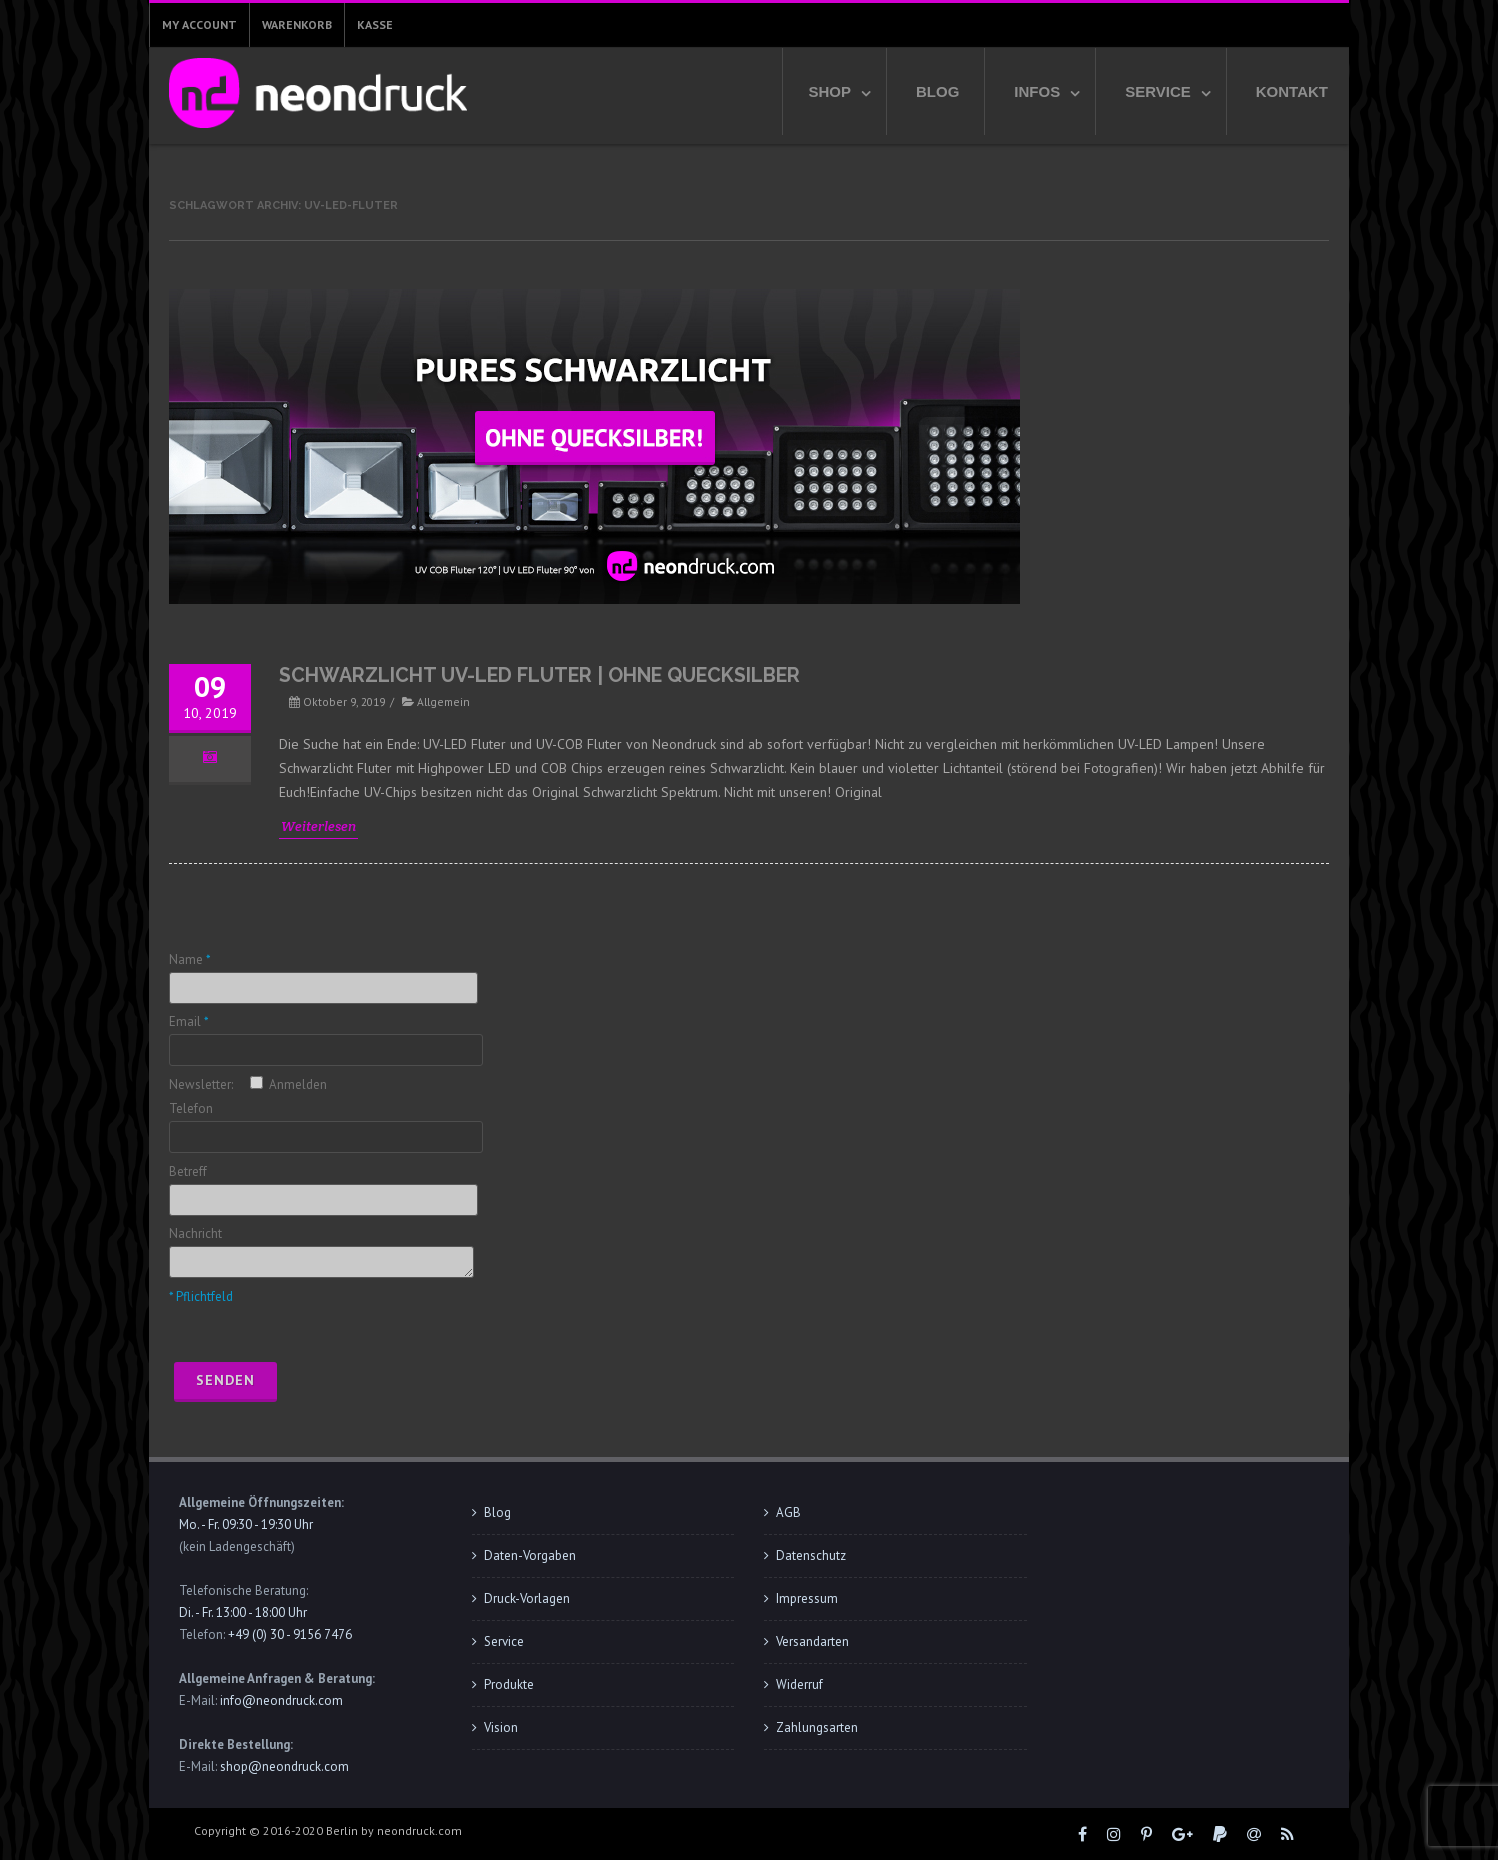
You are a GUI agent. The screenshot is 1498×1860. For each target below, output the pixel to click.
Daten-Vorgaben (530, 1555)
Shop (829, 91)
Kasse (375, 24)
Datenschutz (811, 1555)
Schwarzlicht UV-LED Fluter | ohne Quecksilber (539, 675)
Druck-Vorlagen (527, 1598)
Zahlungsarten (817, 1727)
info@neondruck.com (281, 1700)
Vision (501, 1727)
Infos (1037, 91)
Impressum (807, 1598)
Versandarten (812, 1641)
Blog (937, 91)
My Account (199, 24)
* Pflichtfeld (201, 1296)
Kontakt (1292, 91)
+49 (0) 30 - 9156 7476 (290, 1634)
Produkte (509, 1684)
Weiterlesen (318, 826)
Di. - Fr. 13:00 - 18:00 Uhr (243, 1612)
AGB (788, 1512)
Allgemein (443, 701)
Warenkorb (297, 24)
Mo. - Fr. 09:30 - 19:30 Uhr (246, 1524)
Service (1158, 91)
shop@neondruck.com (284, 1766)
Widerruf (799, 1684)
